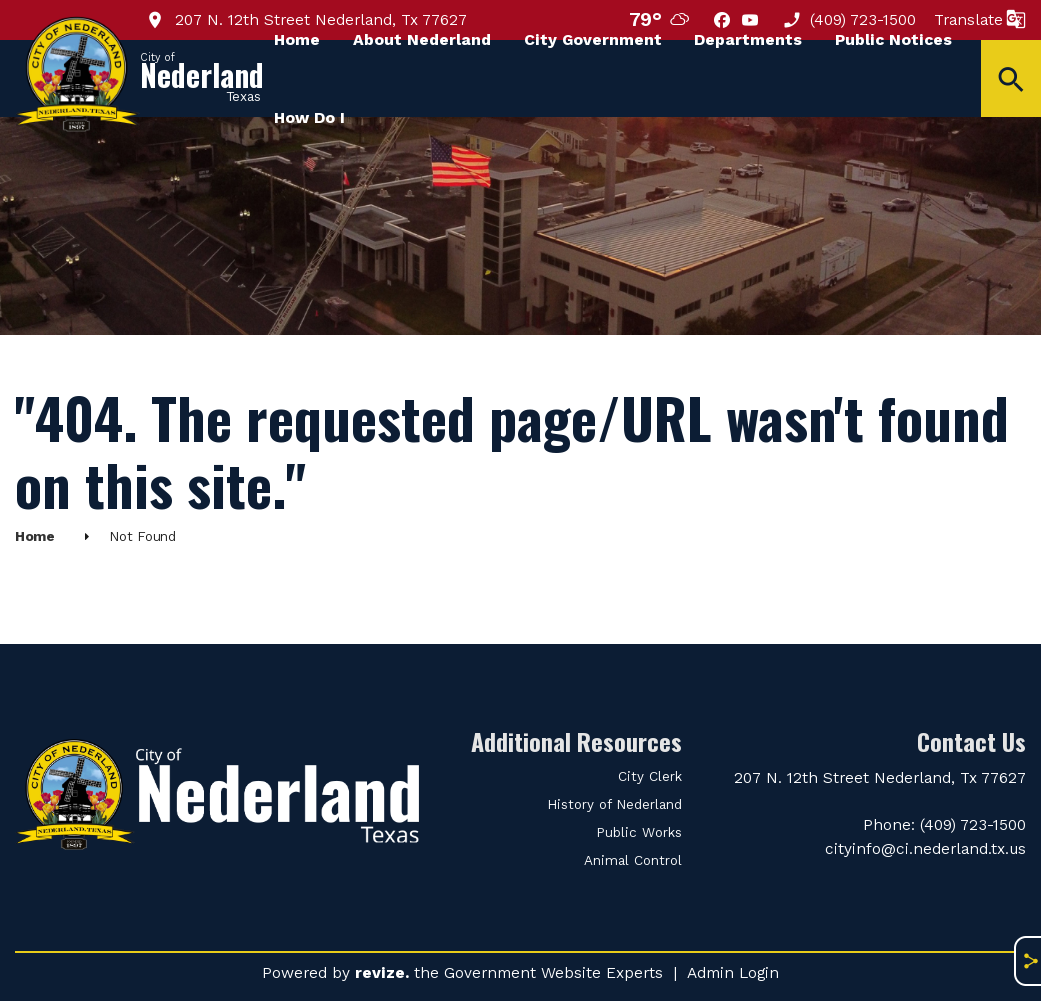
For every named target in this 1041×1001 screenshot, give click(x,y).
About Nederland (422, 39)
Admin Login (733, 972)
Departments (748, 39)
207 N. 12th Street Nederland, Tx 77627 (880, 777)
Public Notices (893, 39)
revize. (382, 972)
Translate (980, 19)
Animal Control (633, 860)
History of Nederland (614, 804)
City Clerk (650, 776)
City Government (593, 39)
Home (297, 39)
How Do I (309, 117)
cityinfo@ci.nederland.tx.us (925, 848)
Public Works (639, 832)
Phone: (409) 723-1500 (944, 824)
